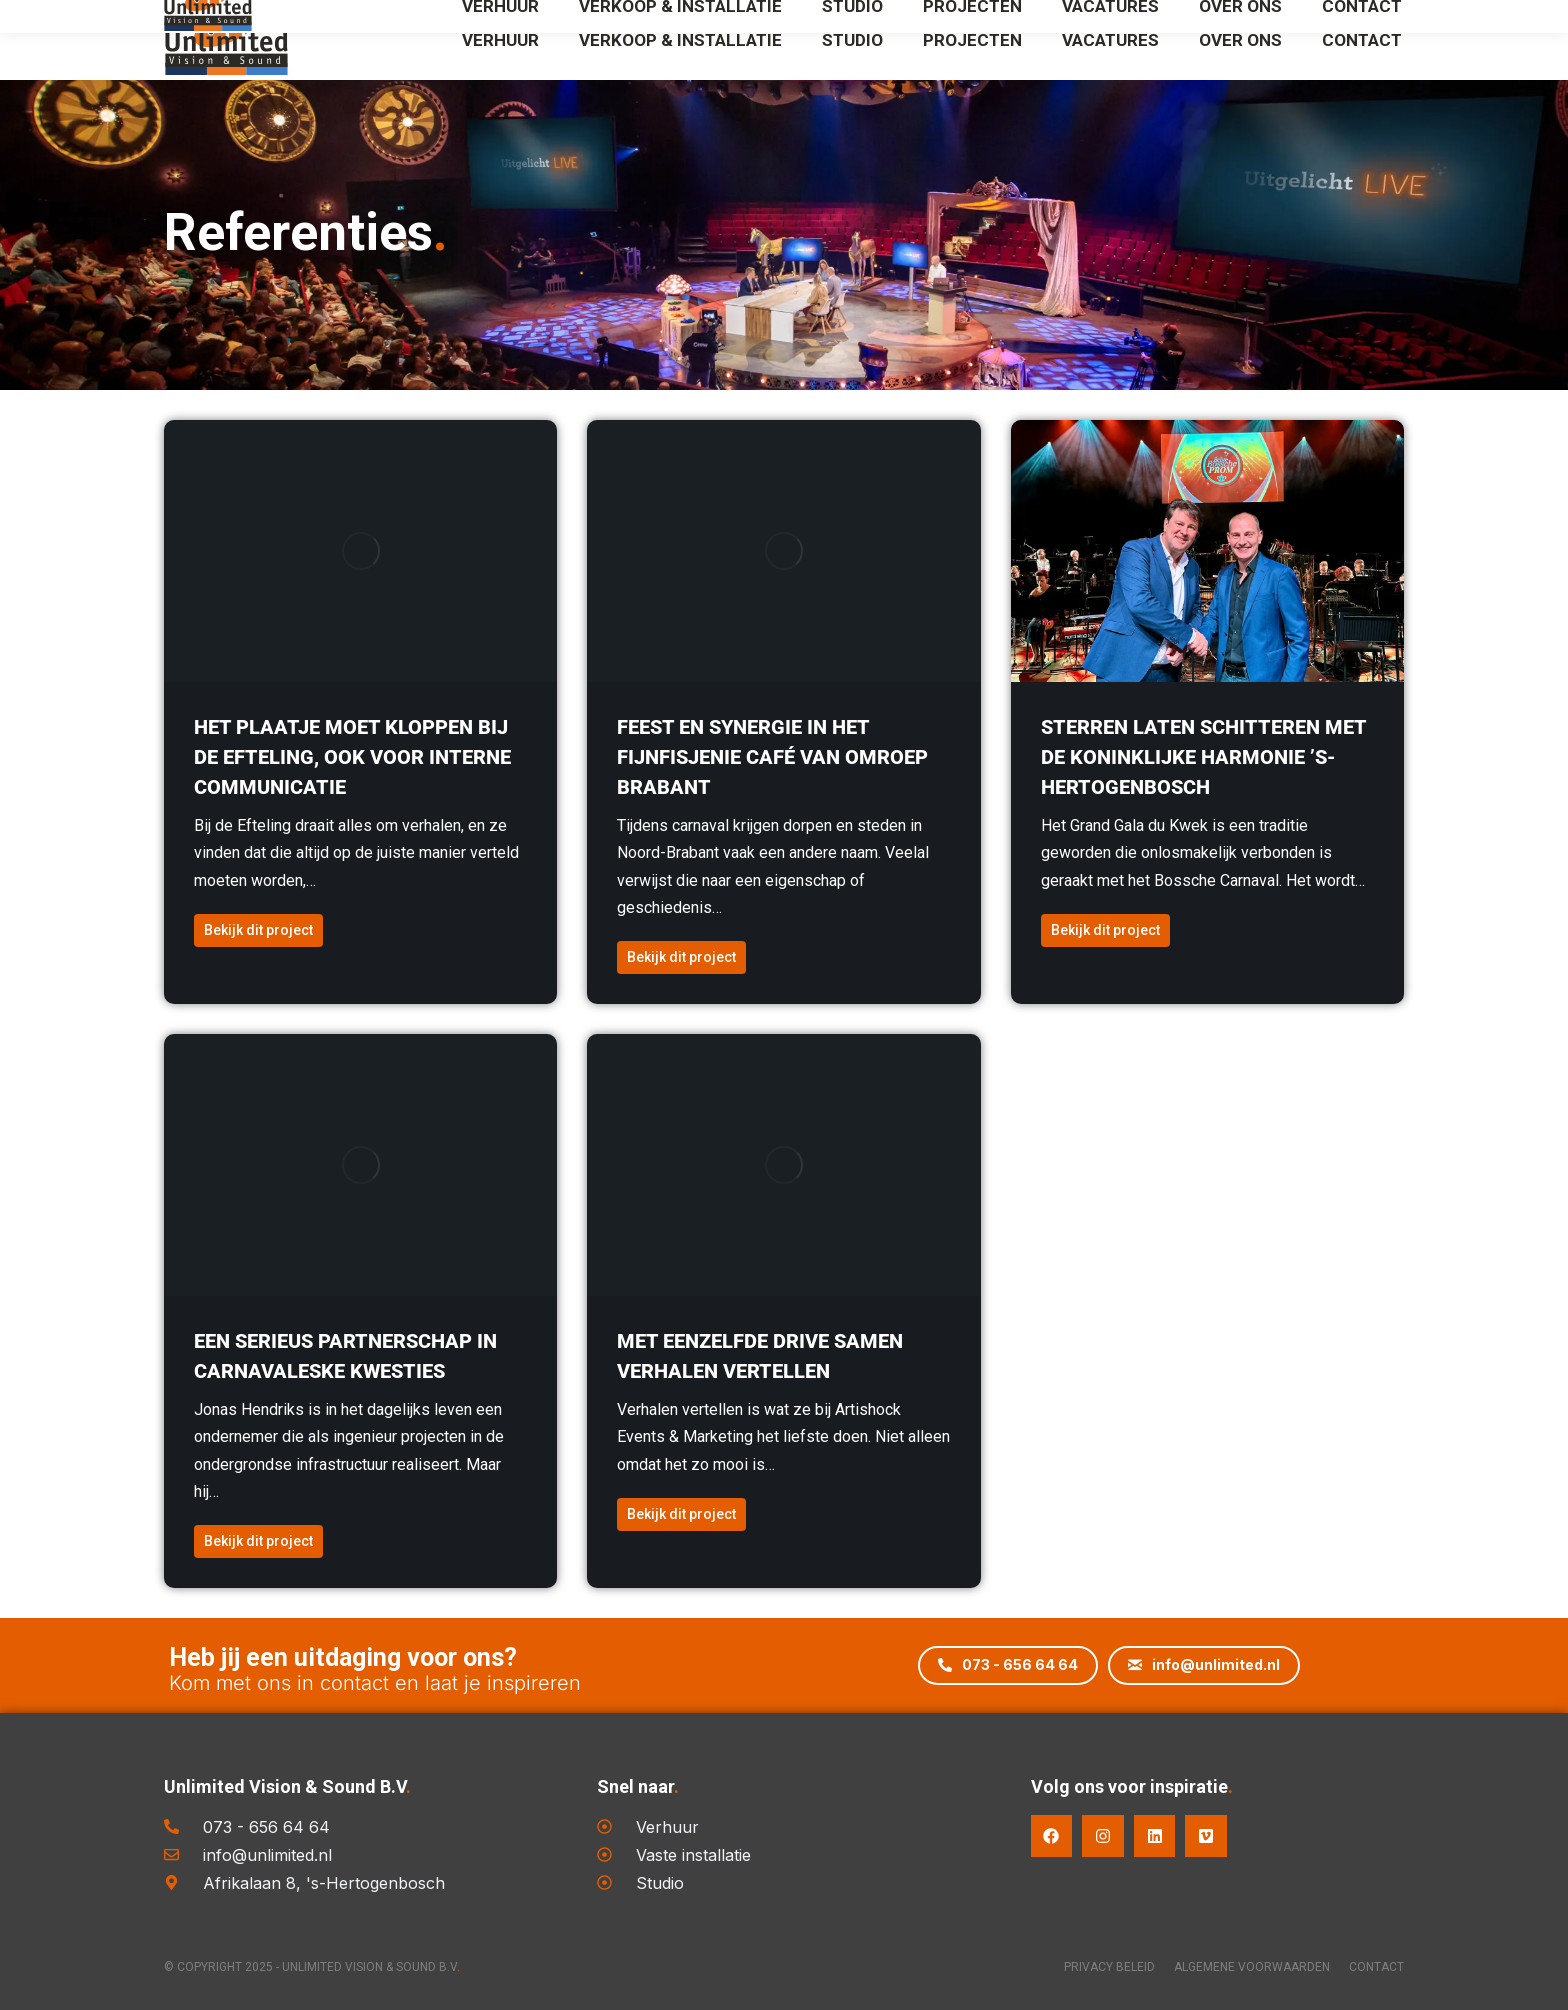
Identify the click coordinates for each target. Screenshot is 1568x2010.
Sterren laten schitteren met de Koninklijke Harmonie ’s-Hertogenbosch (1203, 757)
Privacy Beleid (1087, 1967)
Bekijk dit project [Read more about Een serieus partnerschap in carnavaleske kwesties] (258, 1541)
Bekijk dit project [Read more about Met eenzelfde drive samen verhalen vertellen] (681, 1514)
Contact (1376, 1967)
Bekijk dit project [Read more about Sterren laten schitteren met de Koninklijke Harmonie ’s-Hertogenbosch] (1105, 930)
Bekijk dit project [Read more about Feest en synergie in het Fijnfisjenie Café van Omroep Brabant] (681, 957)
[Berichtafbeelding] (360, 551)
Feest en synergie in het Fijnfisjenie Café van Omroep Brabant (772, 757)
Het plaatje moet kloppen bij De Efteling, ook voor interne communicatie (352, 757)
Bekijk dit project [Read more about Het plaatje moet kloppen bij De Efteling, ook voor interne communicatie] (258, 930)
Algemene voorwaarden (1241, 1967)
